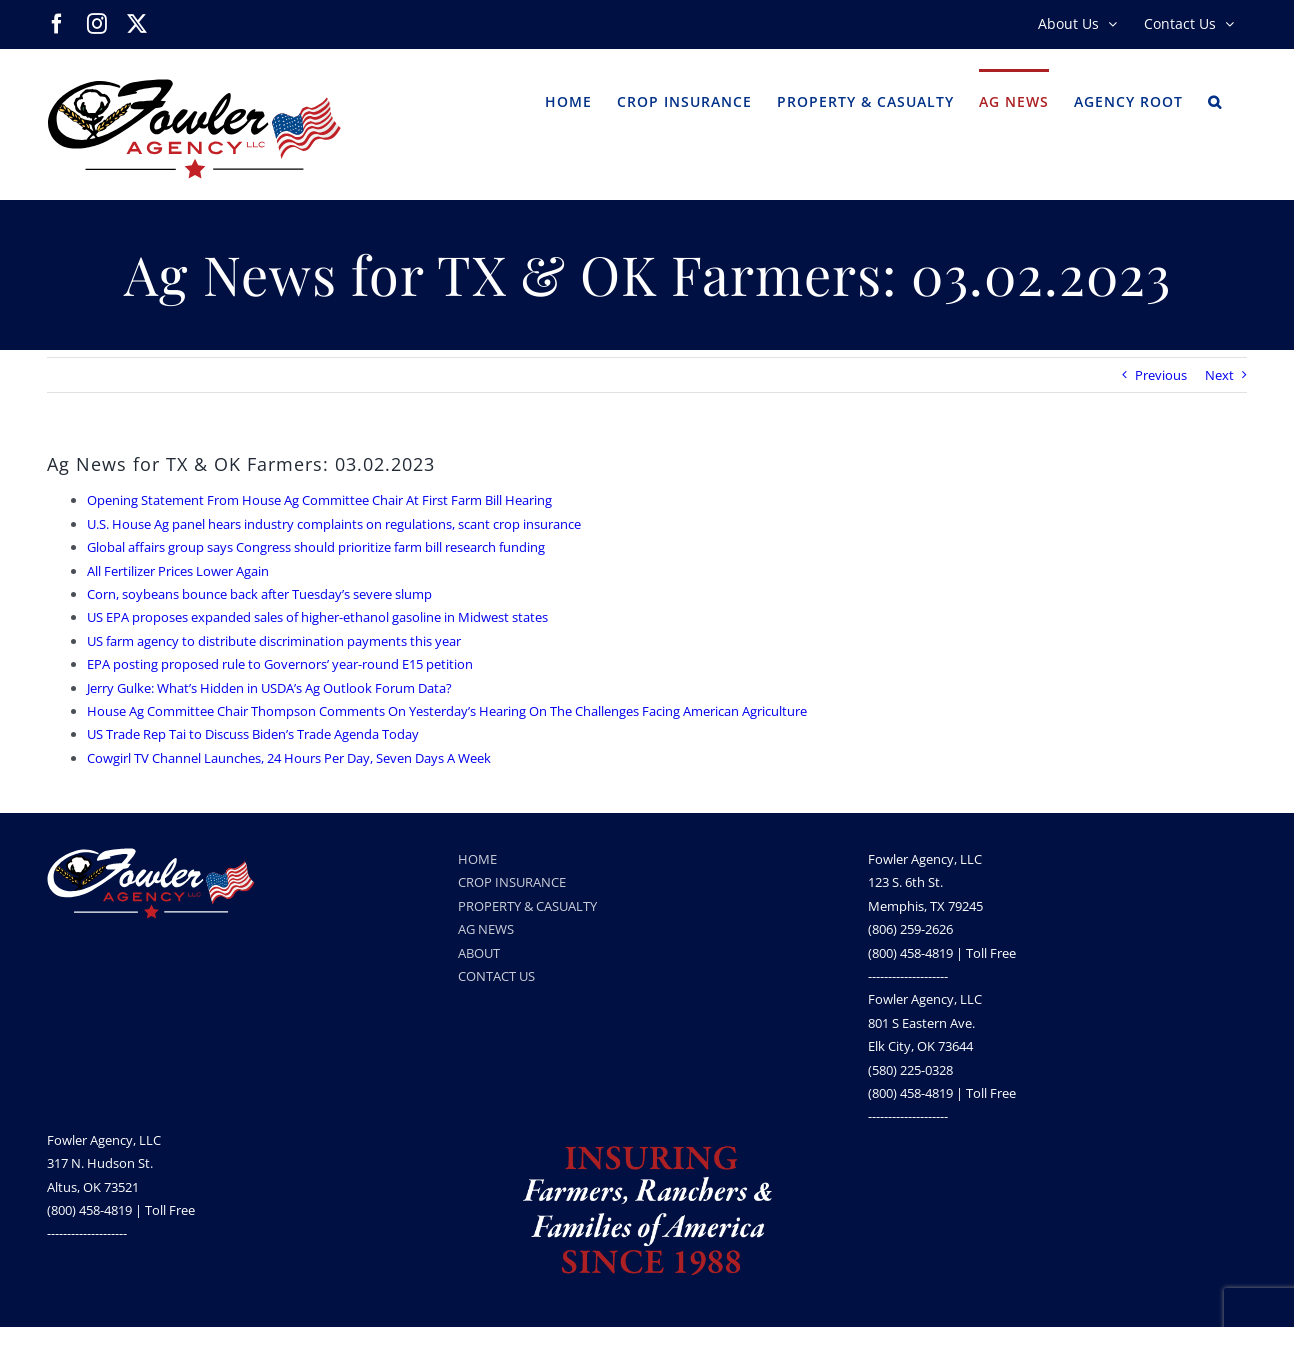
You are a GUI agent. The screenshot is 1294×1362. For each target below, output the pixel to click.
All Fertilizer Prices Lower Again (178, 571)
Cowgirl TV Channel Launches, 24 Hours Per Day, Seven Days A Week (289, 758)
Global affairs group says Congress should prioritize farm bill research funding (316, 547)
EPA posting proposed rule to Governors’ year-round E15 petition (280, 664)
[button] (1215, 100)
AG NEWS (486, 929)
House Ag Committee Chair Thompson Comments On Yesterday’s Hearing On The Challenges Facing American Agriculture (447, 711)
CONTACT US (496, 976)
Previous (1161, 375)
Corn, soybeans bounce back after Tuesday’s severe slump (259, 594)
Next (1219, 375)
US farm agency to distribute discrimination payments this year (274, 641)
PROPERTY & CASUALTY (527, 906)
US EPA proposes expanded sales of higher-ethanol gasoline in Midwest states (317, 617)
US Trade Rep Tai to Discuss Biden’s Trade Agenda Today (253, 734)
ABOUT (479, 953)
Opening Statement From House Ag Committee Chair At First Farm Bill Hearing (319, 500)
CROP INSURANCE (512, 882)
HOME (477, 859)
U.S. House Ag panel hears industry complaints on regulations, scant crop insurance (334, 524)
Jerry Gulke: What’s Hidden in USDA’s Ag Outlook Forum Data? (269, 688)
